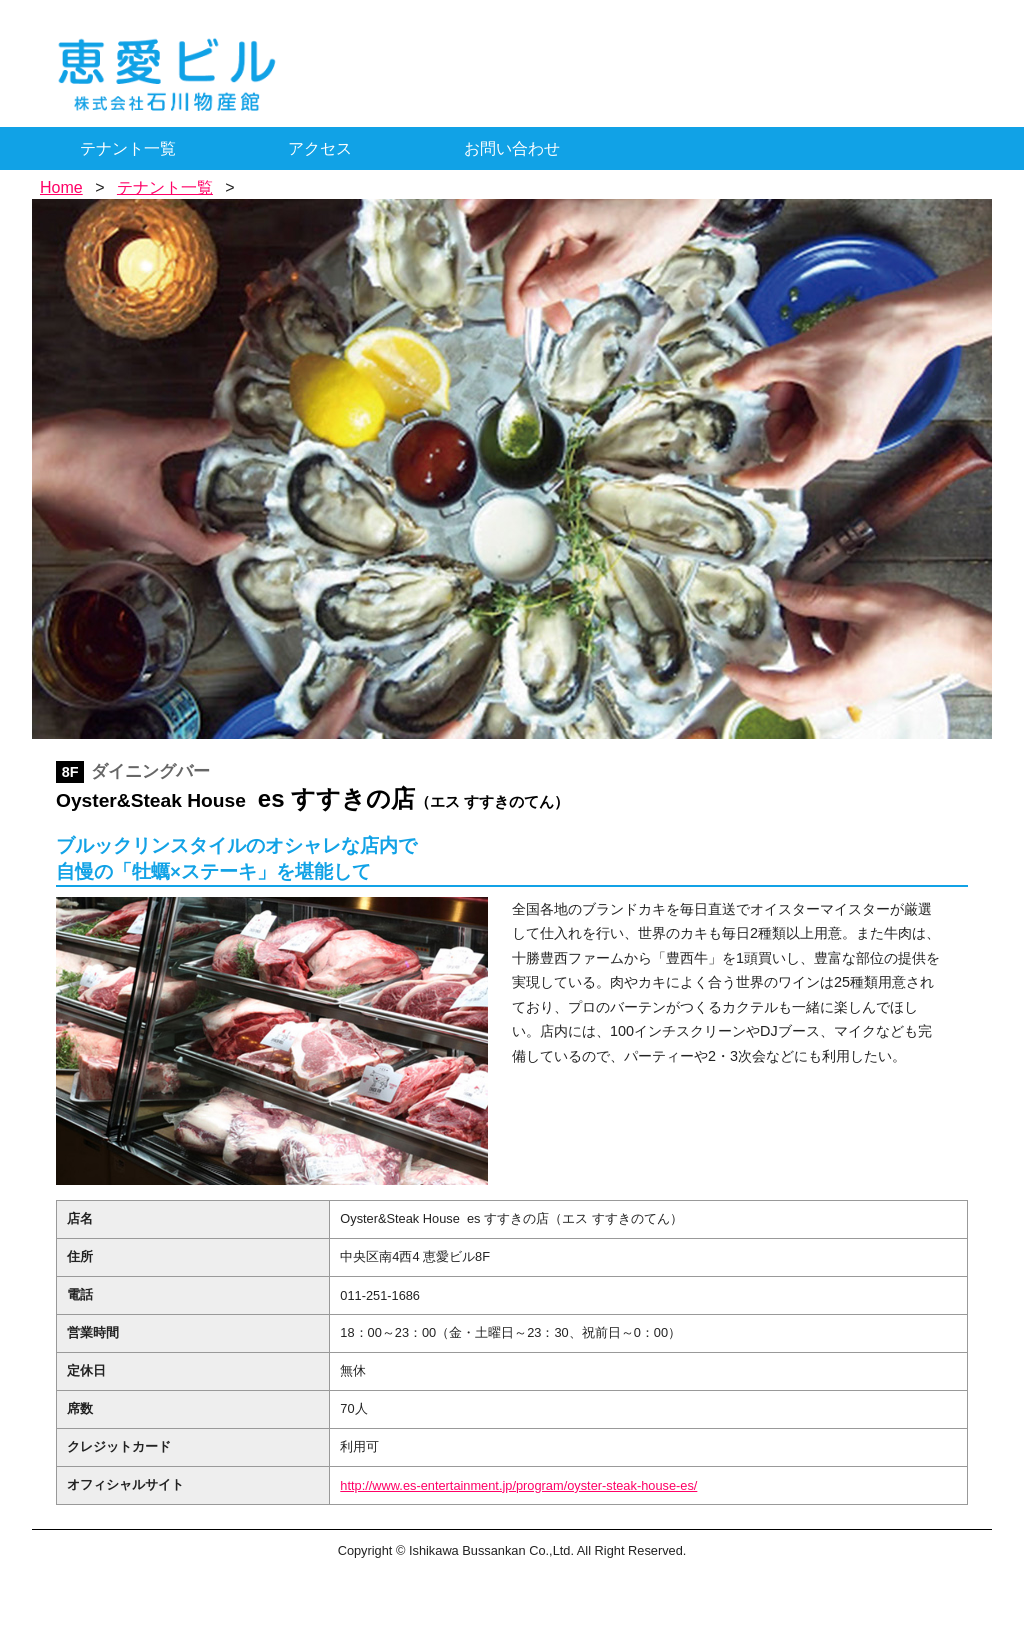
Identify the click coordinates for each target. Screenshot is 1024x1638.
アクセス (320, 148)
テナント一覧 (128, 148)
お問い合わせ (512, 148)
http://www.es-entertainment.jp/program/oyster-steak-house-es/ (518, 1485)
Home (61, 187)
